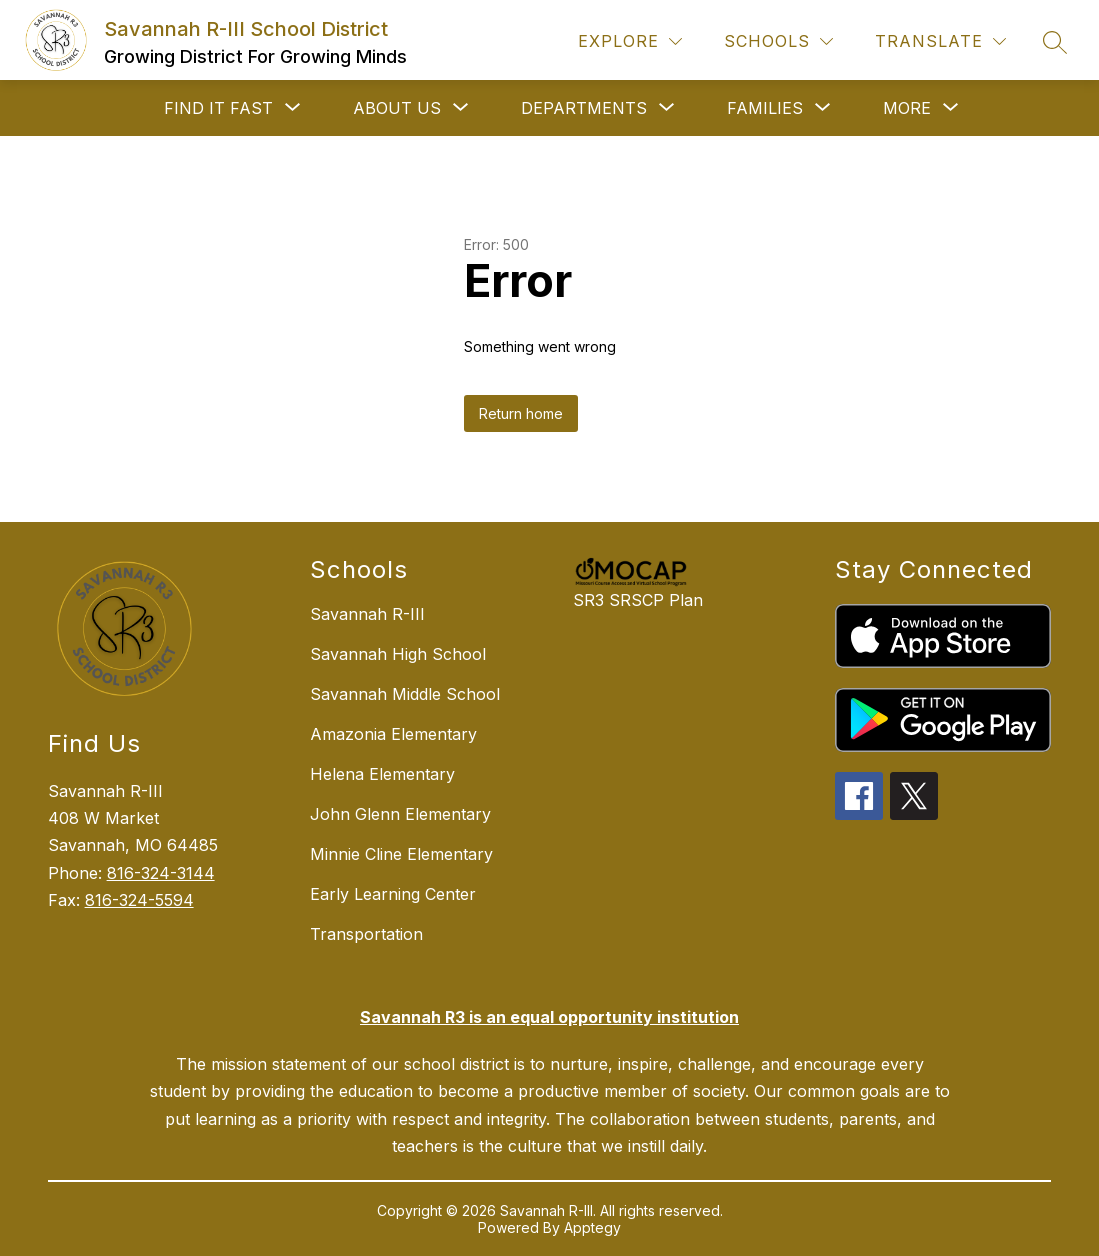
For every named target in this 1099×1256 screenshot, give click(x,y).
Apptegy (592, 1227)
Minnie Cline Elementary (401, 854)
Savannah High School (398, 654)
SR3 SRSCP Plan (638, 600)
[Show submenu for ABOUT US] (397, 108)
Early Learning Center (393, 894)
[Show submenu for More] (907, 108)
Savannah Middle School (405, 694)
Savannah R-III (367, 614)
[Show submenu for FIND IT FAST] (218, 108)
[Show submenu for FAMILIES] (765, 108)
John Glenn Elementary (400, 814)
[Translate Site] (940, 41)
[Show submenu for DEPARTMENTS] (584, 108)
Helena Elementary (382, 774)
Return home (521, 413)
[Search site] (1055, 42)
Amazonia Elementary (393, 734)
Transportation (366, 934)
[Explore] (630, 41)
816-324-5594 (139, 900)
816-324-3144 (161, 873)
